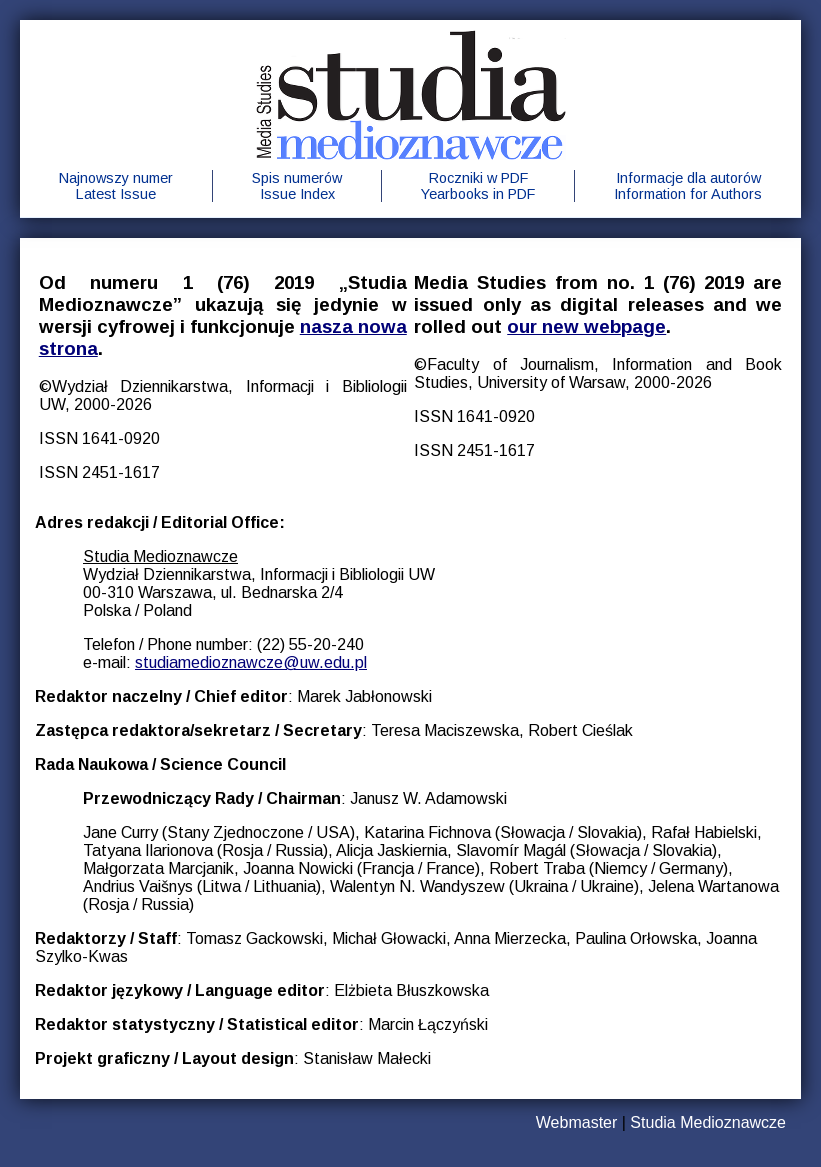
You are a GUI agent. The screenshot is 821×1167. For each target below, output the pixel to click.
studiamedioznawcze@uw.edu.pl (251, 662)
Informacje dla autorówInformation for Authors (688, 186)
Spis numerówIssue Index (297, 186)
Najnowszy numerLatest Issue (116, 186)
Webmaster (577, 1122)
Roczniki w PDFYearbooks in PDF (478, 186)
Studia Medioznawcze (708, 1122)
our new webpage (586, 326)
